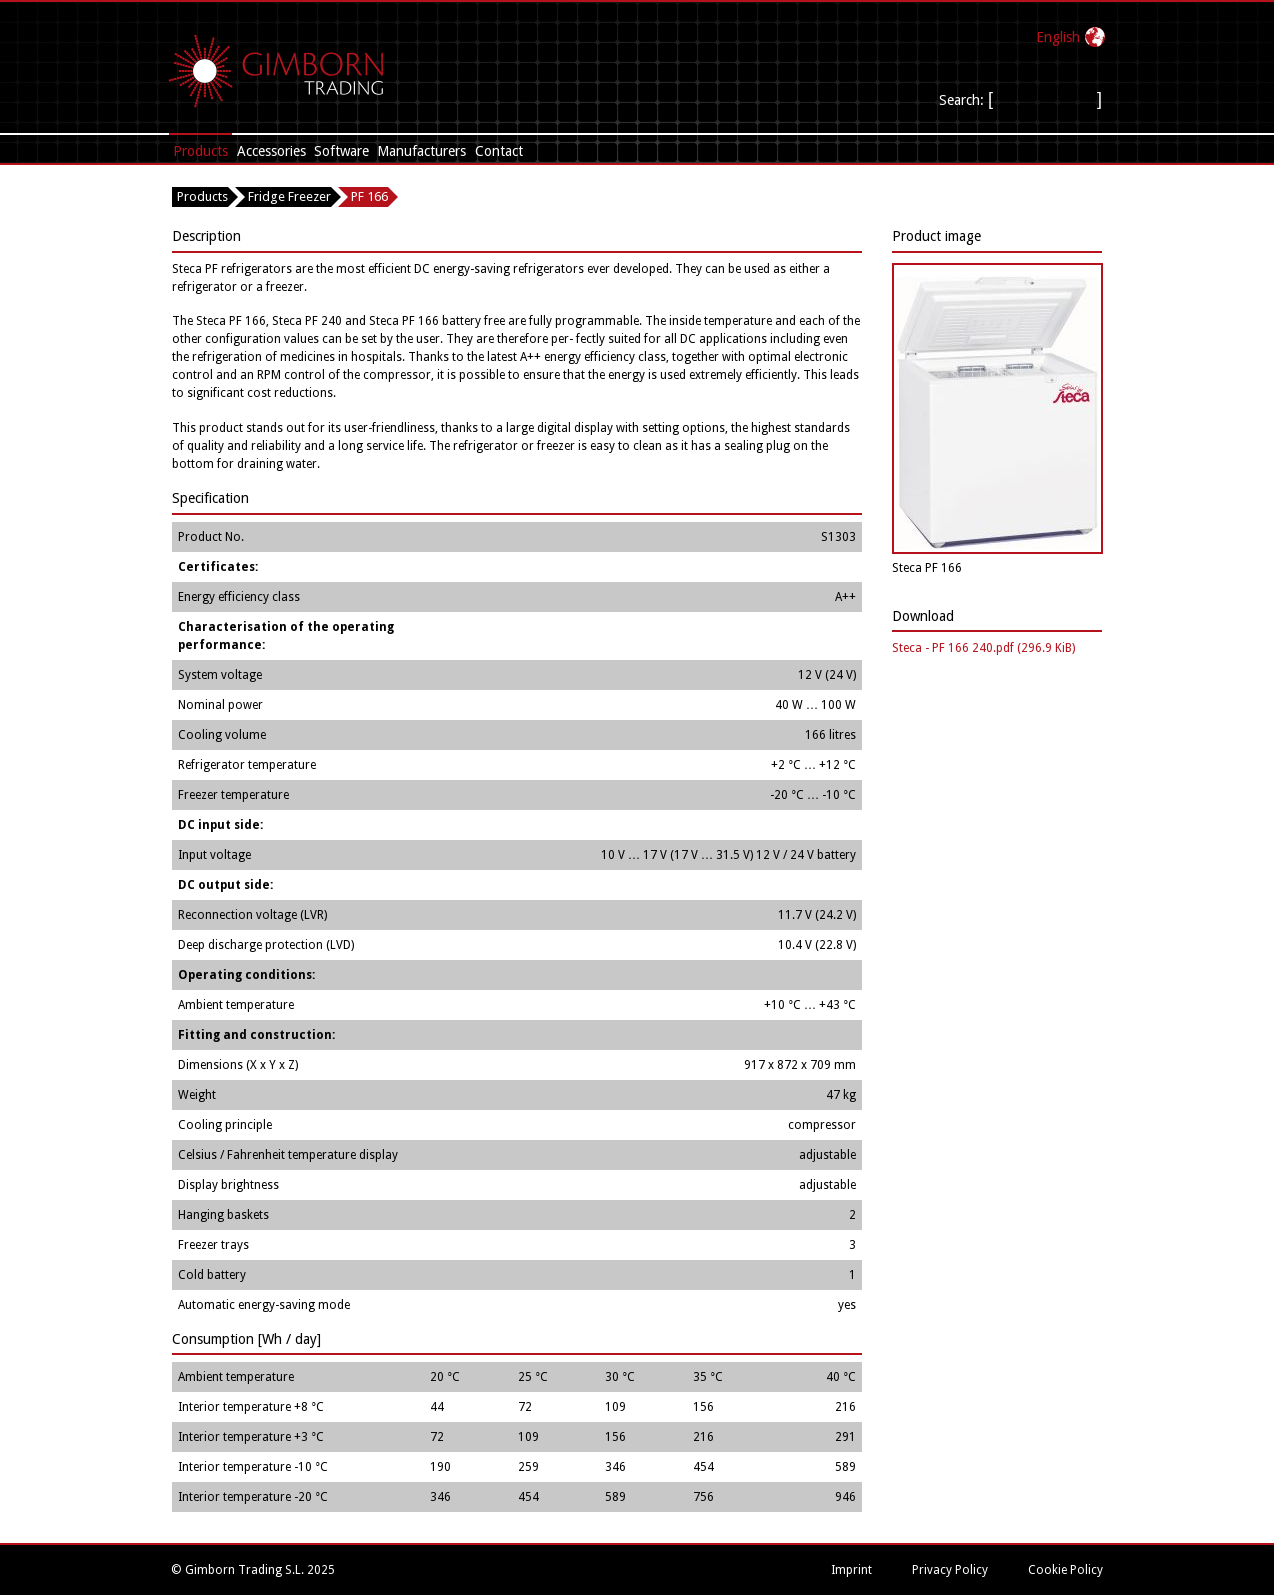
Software (341, 151)
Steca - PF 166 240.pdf (983, 648)
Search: (963, 100)
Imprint (851, 1570)
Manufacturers (421, 151)
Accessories (271, 151)
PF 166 (369, 196)
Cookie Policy (1065, 1570)
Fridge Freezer (289, 196)
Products (200, 151)
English (1058, 37)
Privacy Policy (950, 1570)
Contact (499, 151)
